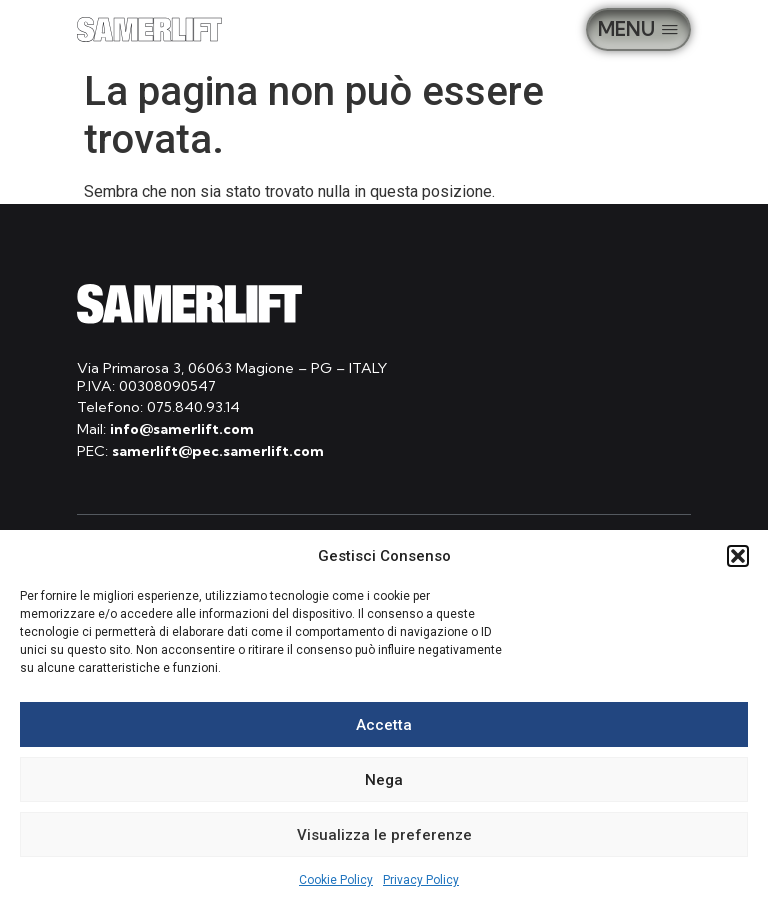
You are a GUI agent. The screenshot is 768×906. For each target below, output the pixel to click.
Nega (384, 780)
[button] (738, 556)
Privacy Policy (421, 880)
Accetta (384, 725)
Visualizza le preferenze (384, 835)
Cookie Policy (336, 880)
